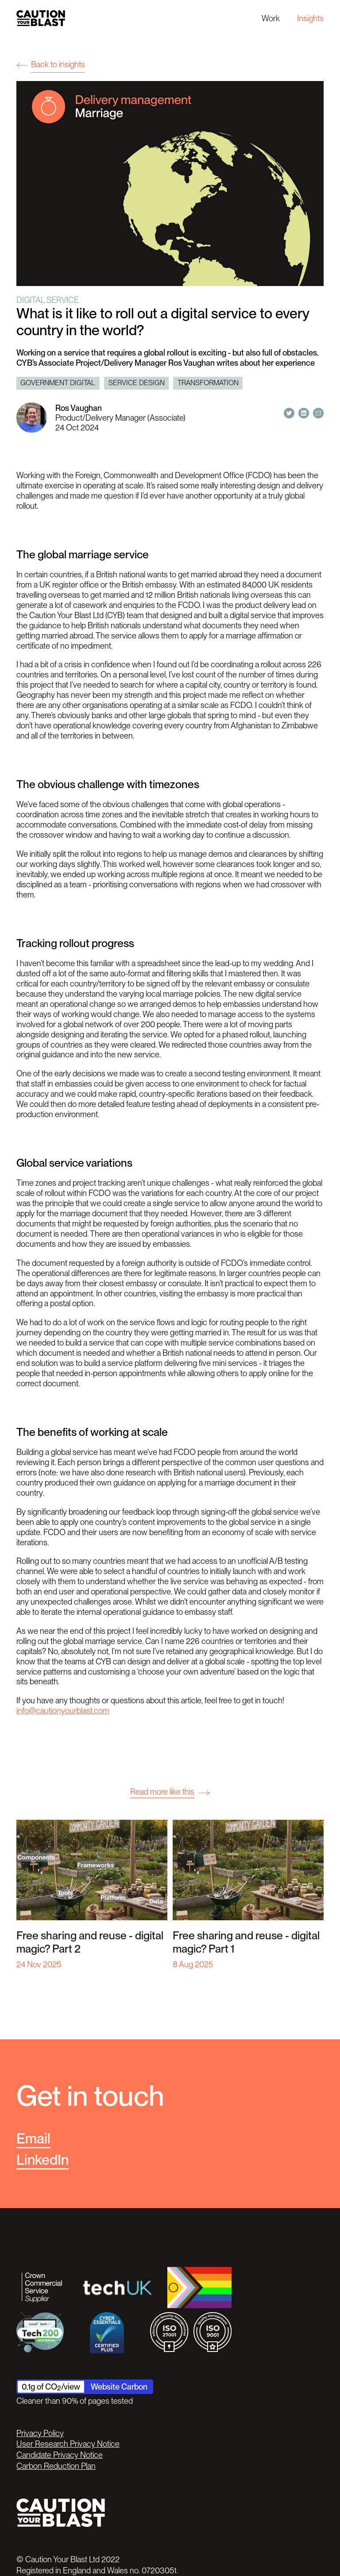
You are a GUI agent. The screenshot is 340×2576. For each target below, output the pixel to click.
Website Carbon (119, 2386)
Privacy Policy (40, 2433)
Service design (136, 383)
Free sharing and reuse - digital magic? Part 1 (246, 1942)
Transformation (208, 383)
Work (271, 18)
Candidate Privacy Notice (59, 2455)
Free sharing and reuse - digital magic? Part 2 (89, 1942)
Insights (310, 18)
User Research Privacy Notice (68, 2443)
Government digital (57, 383)
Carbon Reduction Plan (56, 2466)
